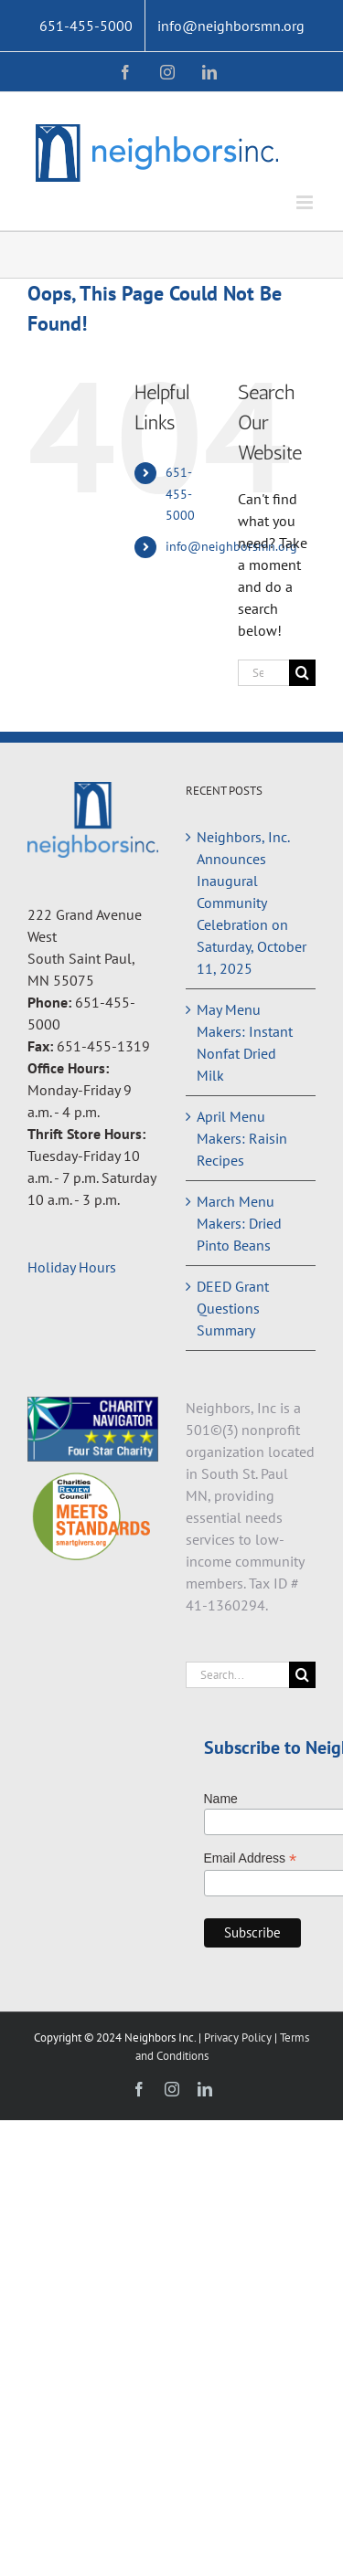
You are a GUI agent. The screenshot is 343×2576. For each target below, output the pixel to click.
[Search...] (263, 673)
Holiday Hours (71, 1267)
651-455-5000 (180, 494)
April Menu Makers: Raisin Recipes (242, 1138)
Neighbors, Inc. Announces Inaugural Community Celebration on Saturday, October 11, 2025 (251, 902)
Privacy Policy (239, 2037)
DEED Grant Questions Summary (233, 1308)
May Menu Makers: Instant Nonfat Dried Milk (245, 1042)
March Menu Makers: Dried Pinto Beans (239, 1223)
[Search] (302, 673)
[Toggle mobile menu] (306, 202)
